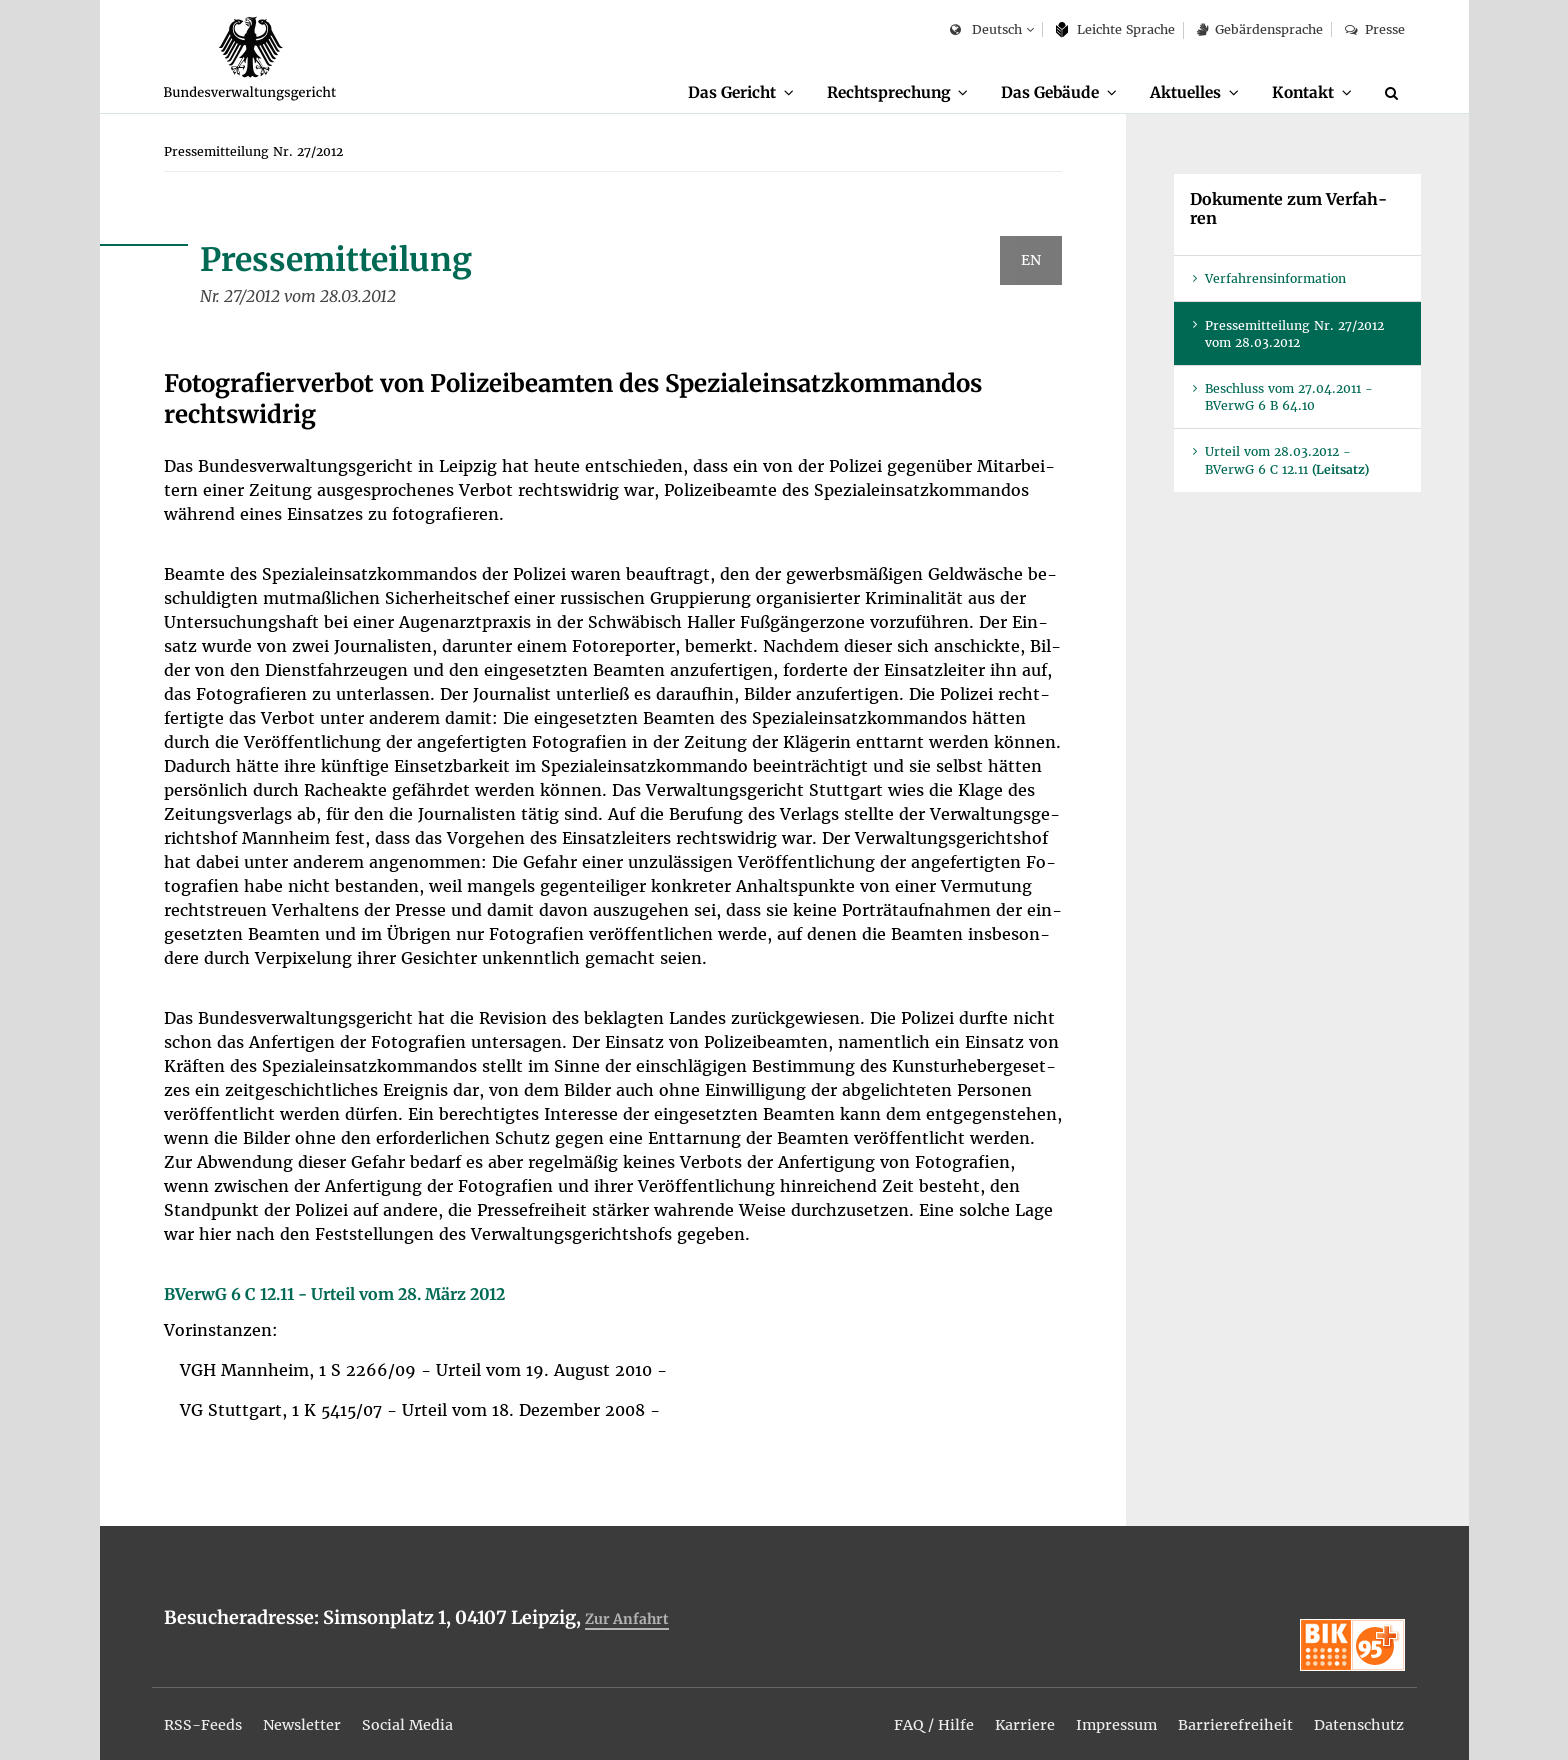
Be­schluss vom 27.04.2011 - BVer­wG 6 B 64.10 (1289, 398)
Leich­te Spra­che (1115, 29)
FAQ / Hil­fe (897, 1712)
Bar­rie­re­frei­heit (1220, 1712)
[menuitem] (705, 93)
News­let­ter (316, 1712)
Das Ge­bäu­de (1032, 92)
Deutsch (985, 30)
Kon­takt (1298, 92)
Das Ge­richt (695, 92)
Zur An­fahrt (630, 1619)
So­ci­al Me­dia (431, 1712)
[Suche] (1395, 93)
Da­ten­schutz (1353, 1712)
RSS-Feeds (207, 1712)
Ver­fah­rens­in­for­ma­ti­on (1275, 279)
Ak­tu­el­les (1174, 92)
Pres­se (1374, 29)
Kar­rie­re (994, 1712)
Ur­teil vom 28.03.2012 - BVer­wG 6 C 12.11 (1287, 461)
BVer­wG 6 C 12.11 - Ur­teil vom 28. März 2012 (334, 1295)
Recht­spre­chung (861, 92)
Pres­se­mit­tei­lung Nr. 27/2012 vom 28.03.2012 (1294, 335)
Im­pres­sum (1093, 1712)
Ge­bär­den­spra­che (1260, 29)
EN (1031, 261)
